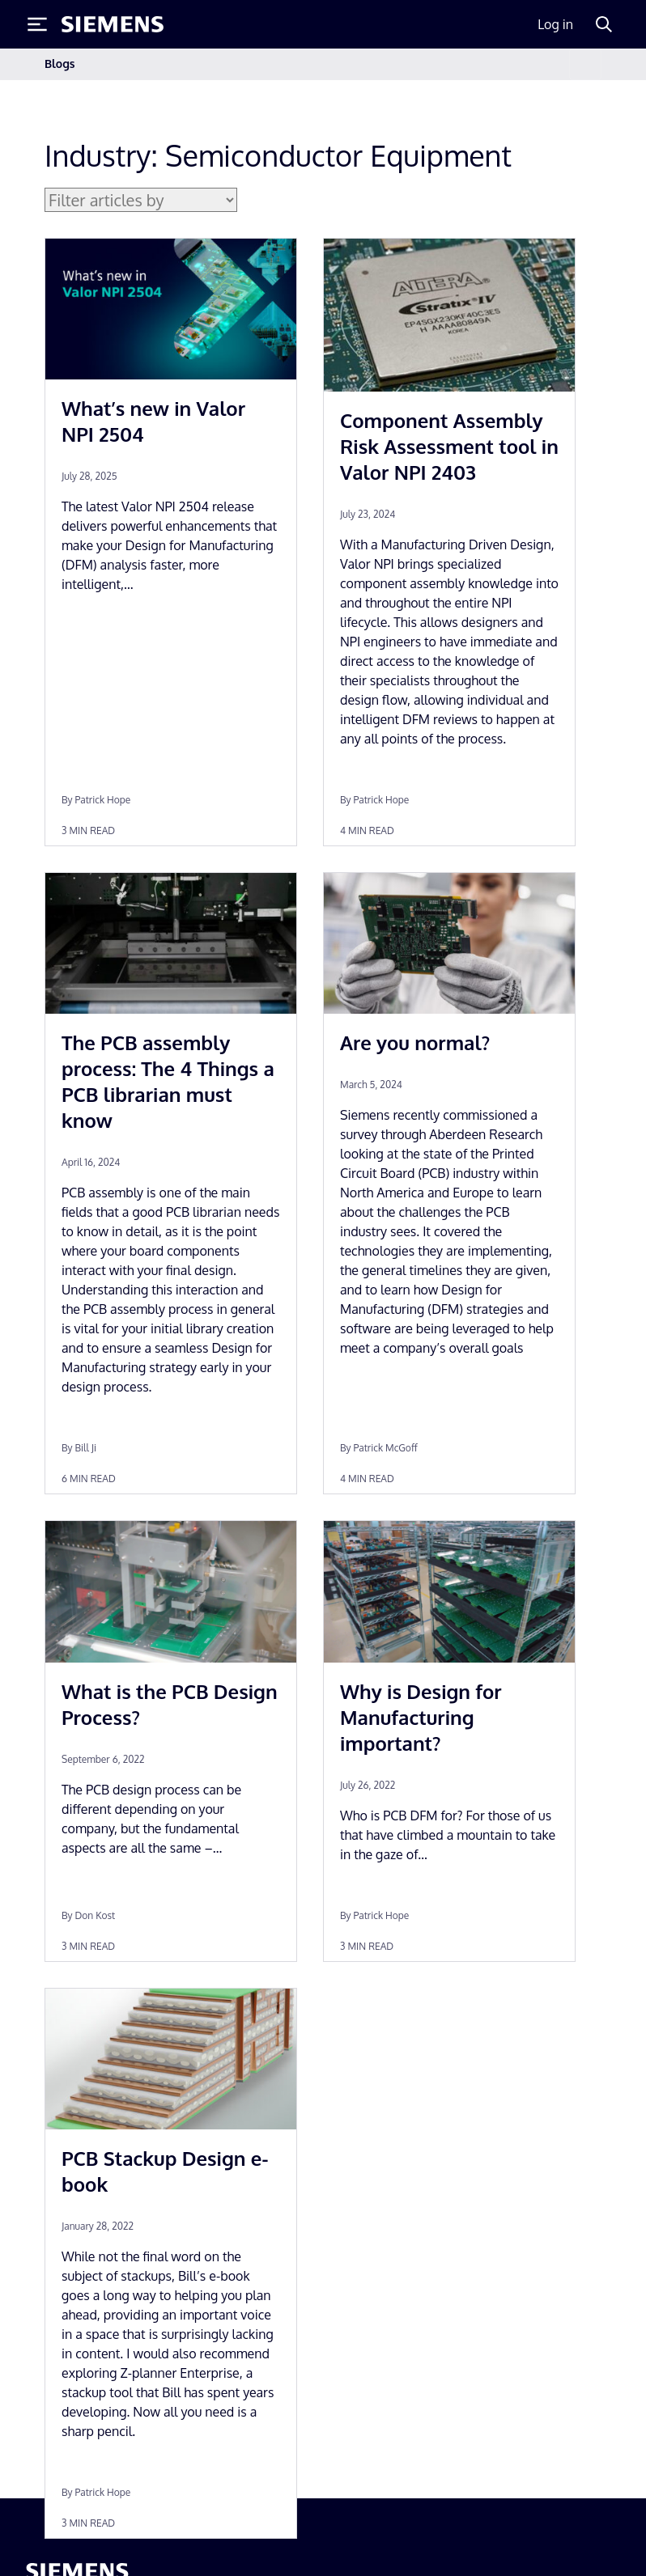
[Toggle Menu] (37, 24)
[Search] (604, 24)
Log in (555, 24)
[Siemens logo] (113, 24)
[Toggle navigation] (585, 64)
